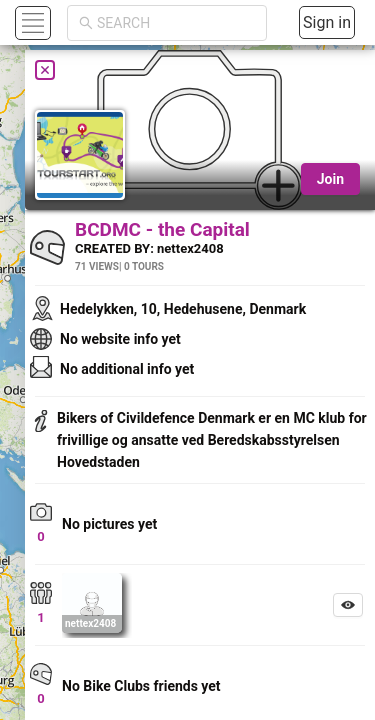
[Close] (45, 70)
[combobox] (176, 23)
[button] (30, 22)
